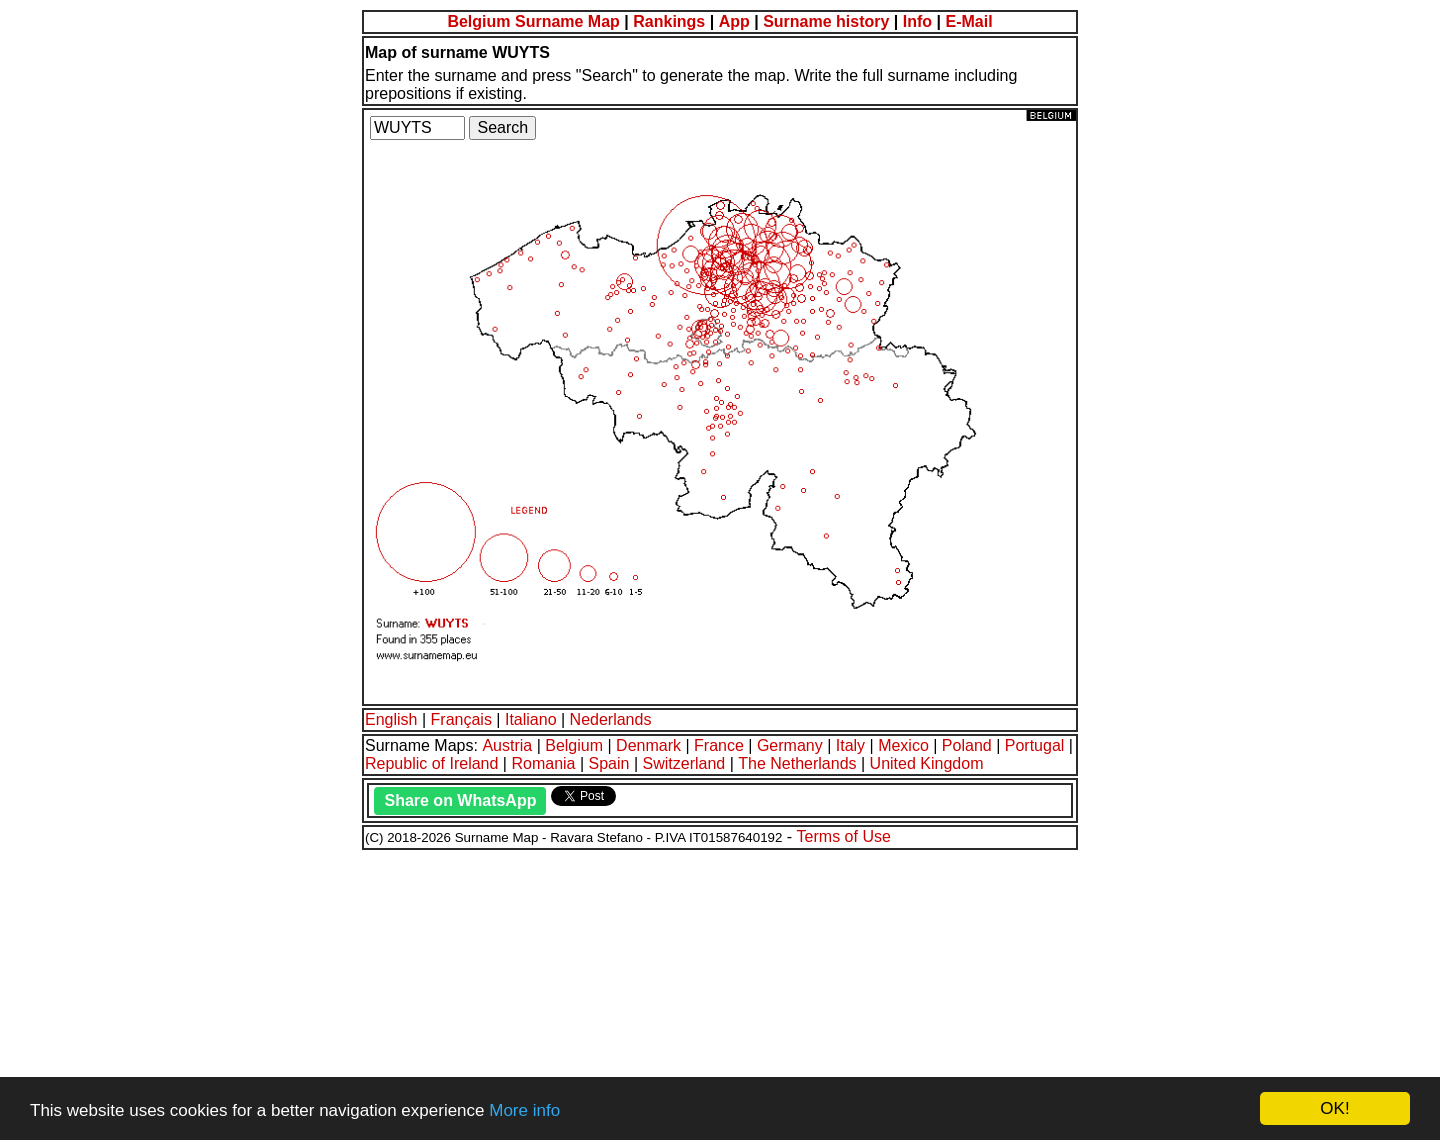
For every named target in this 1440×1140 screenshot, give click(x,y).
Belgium (574, 745)
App (734, 21)
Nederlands (611, 719)
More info (524, 1110)
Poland (967, 745)
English (391, 719)
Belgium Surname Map (533, 21)
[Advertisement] (608, 992)
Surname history (826, 21)
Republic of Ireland (431, 763)
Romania (543, 763)
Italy (850, 745)
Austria (507, 745)
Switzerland (684, 763)
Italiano (531, 719)
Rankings (669, 21)
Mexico (903, 745)
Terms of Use (844, 836)
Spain (609, 763)
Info (917, 21)
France (719, 745)
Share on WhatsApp (460, 800)
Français (461, 719)
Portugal (1035, 745)
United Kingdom (927, 763)
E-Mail (968, 21)
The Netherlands (797, 763)
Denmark (648, 745)
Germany (790, 745)
